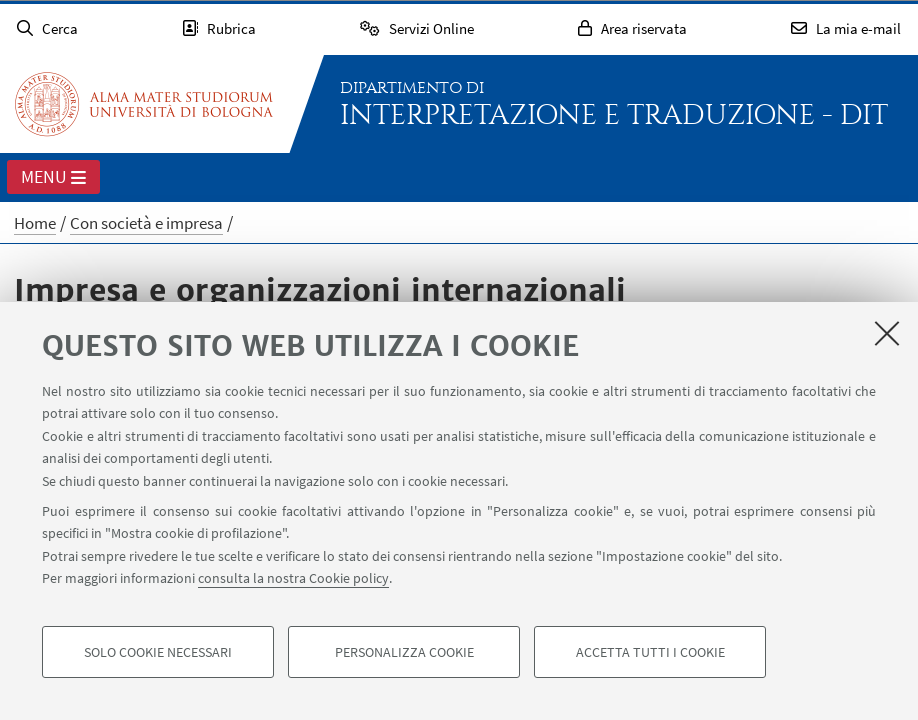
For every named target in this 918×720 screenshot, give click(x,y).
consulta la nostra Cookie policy (293, 578)
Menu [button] (53, 178)
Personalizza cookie (404, 652)
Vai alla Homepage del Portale (144, 104)
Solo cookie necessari (158, 652)
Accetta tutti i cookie (650, 652)
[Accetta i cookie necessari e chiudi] (887, 333)
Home (35, 223)
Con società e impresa (146, 223)
